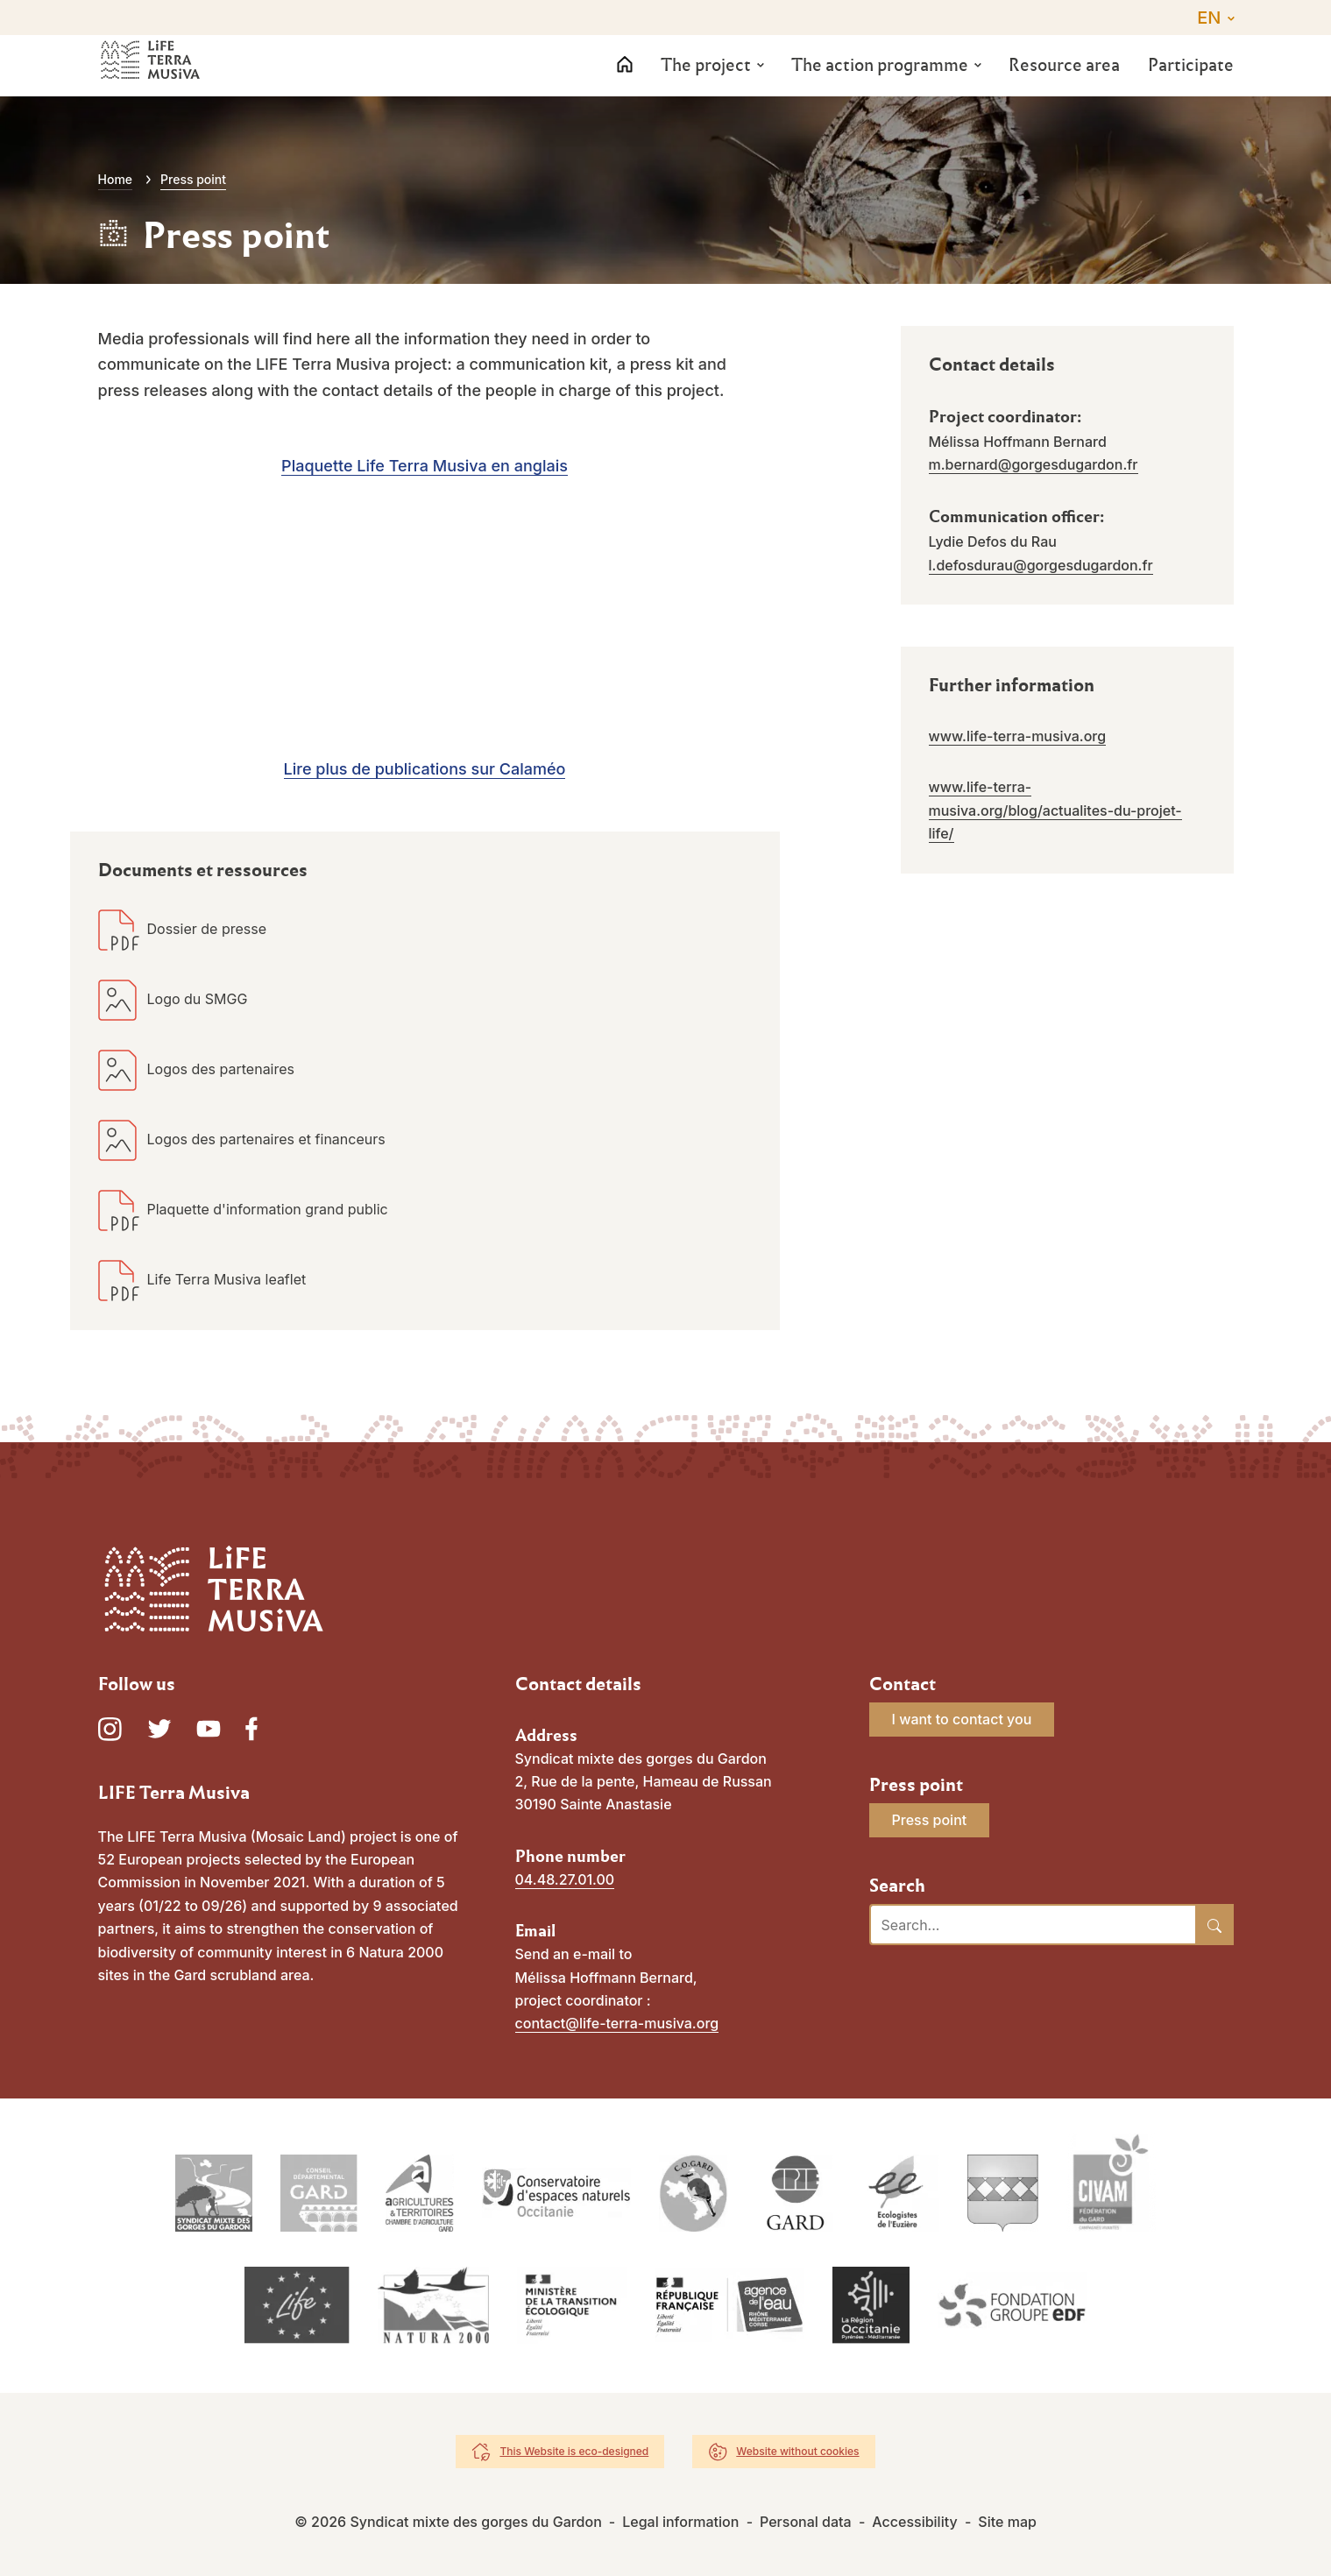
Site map (1007, 2521)
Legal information (680, 2521)
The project (706, 84)
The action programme (879, 84)
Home (115, 179)
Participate (1191, 84)
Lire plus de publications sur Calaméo (425, 769)
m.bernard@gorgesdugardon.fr (1033, 464)
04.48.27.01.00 (565, 1879)
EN (1209, 17)
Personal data (806, 2521)
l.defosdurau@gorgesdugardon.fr (1041, 565)
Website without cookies (797, 2451)
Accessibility (914, 2521)
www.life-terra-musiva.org (1018, 736)
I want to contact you (962, 1719)
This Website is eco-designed (573, 2451)
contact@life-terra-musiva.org (617, 2023)
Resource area (1064, 84)
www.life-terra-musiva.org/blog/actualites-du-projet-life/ (1055, 810)
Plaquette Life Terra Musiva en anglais (424, 465)
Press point (929, 1820)
